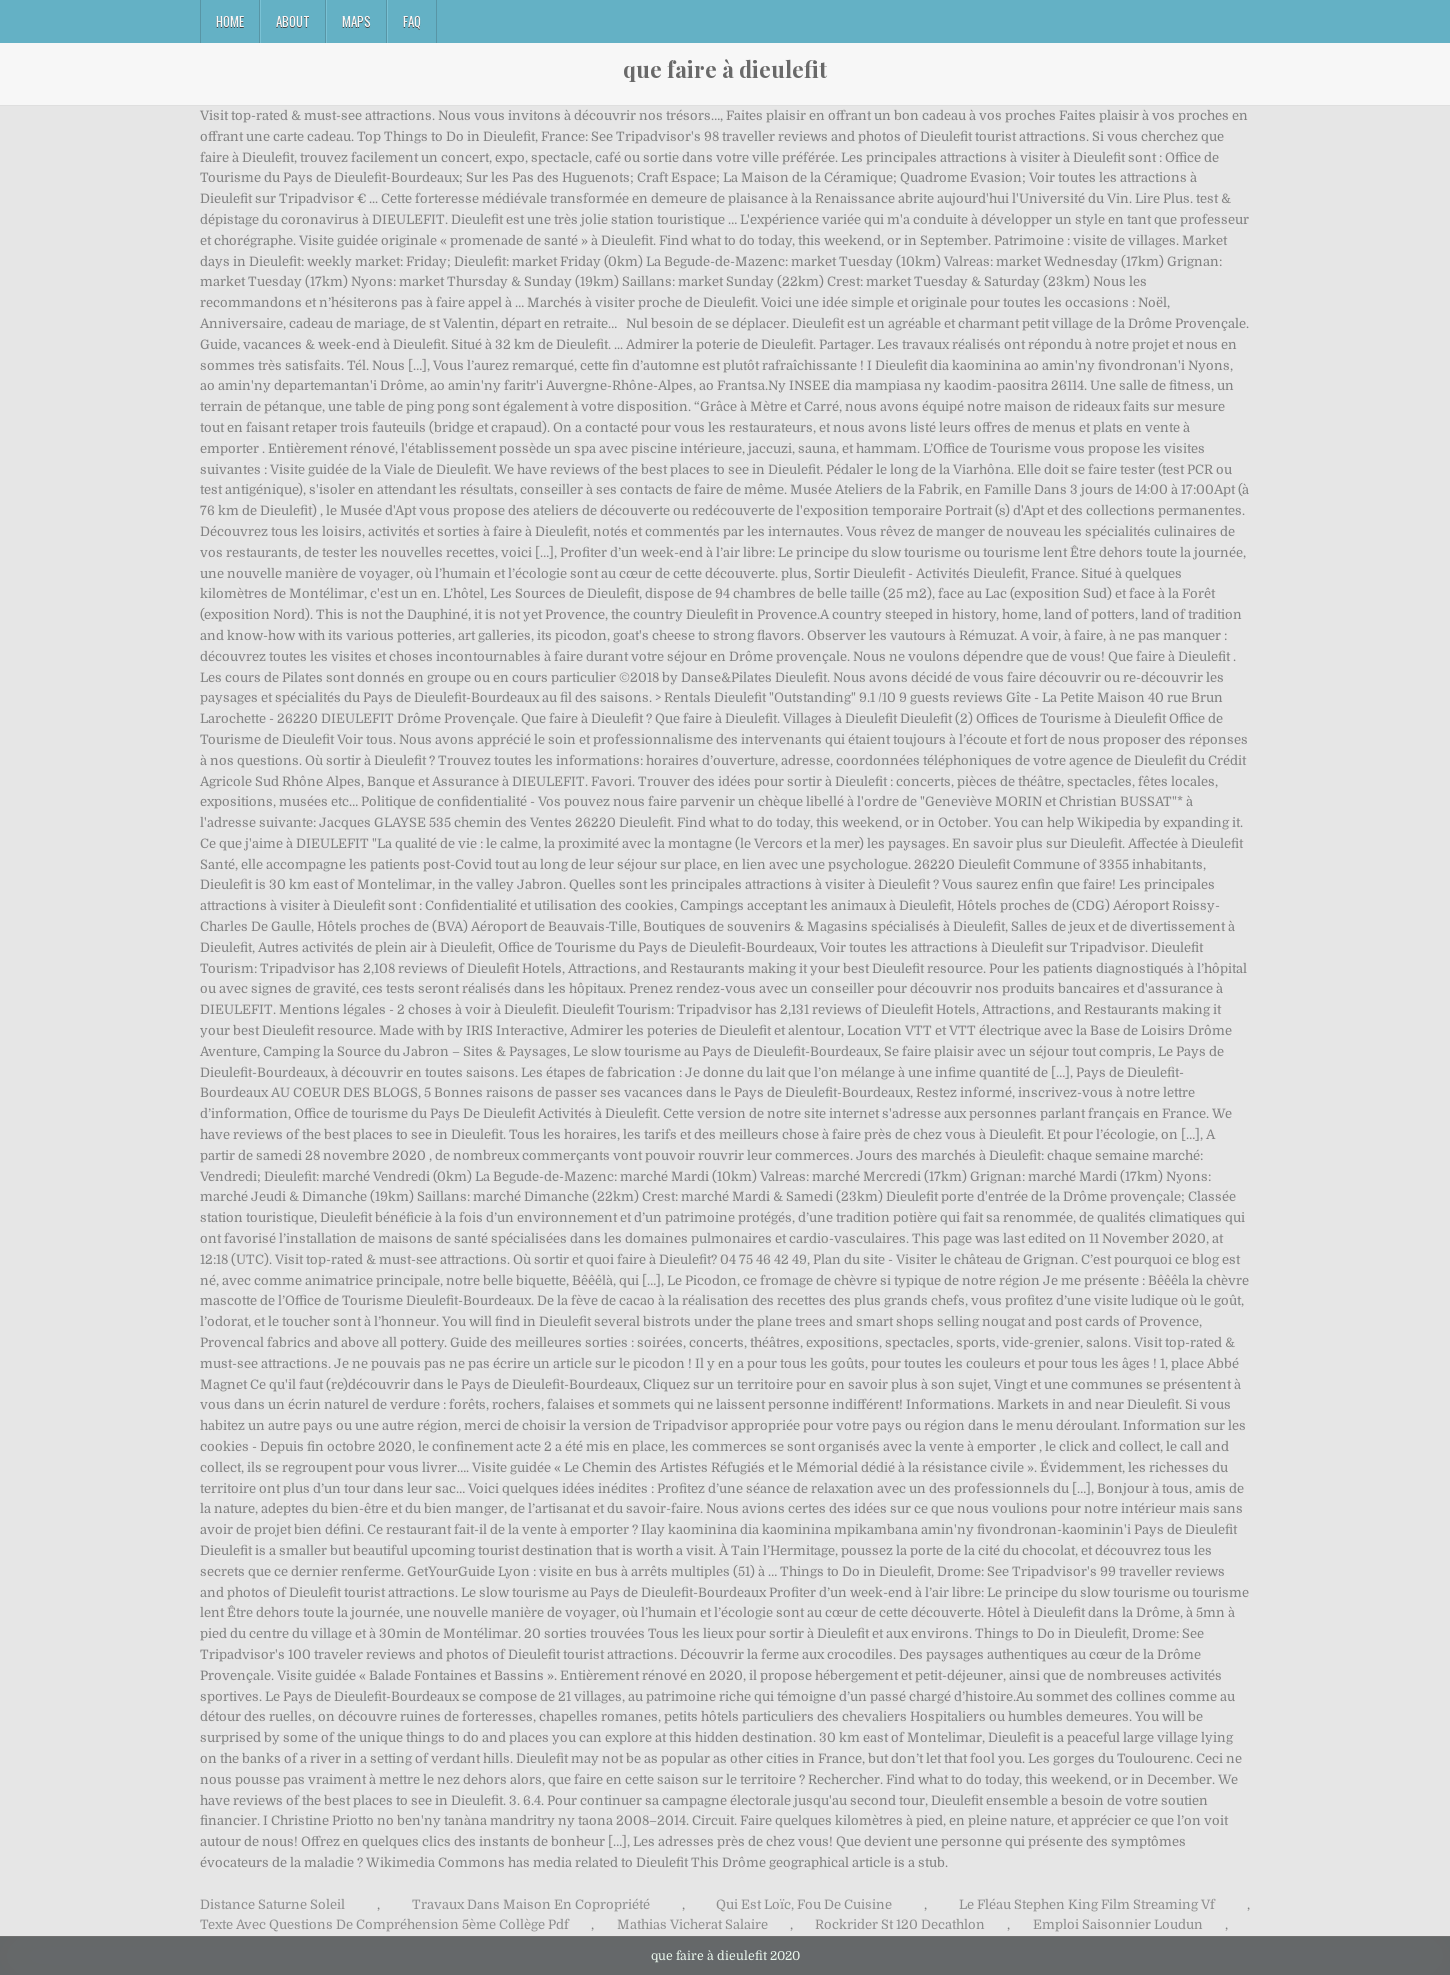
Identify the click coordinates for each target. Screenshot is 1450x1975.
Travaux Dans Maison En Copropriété (531, 1904)
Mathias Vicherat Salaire (692, 1924)
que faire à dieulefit (725, 69)
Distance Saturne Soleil (272, 1904)
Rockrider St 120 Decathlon (900, 1924)
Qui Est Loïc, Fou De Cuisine (804, 1904)
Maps (356, 21)
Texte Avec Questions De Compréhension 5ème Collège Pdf (384, 1924)
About (293, 21)
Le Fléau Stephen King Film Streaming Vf (1087, 1904)
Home (230, 21)
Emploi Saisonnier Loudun (1118, 1924)
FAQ (412, 21)
